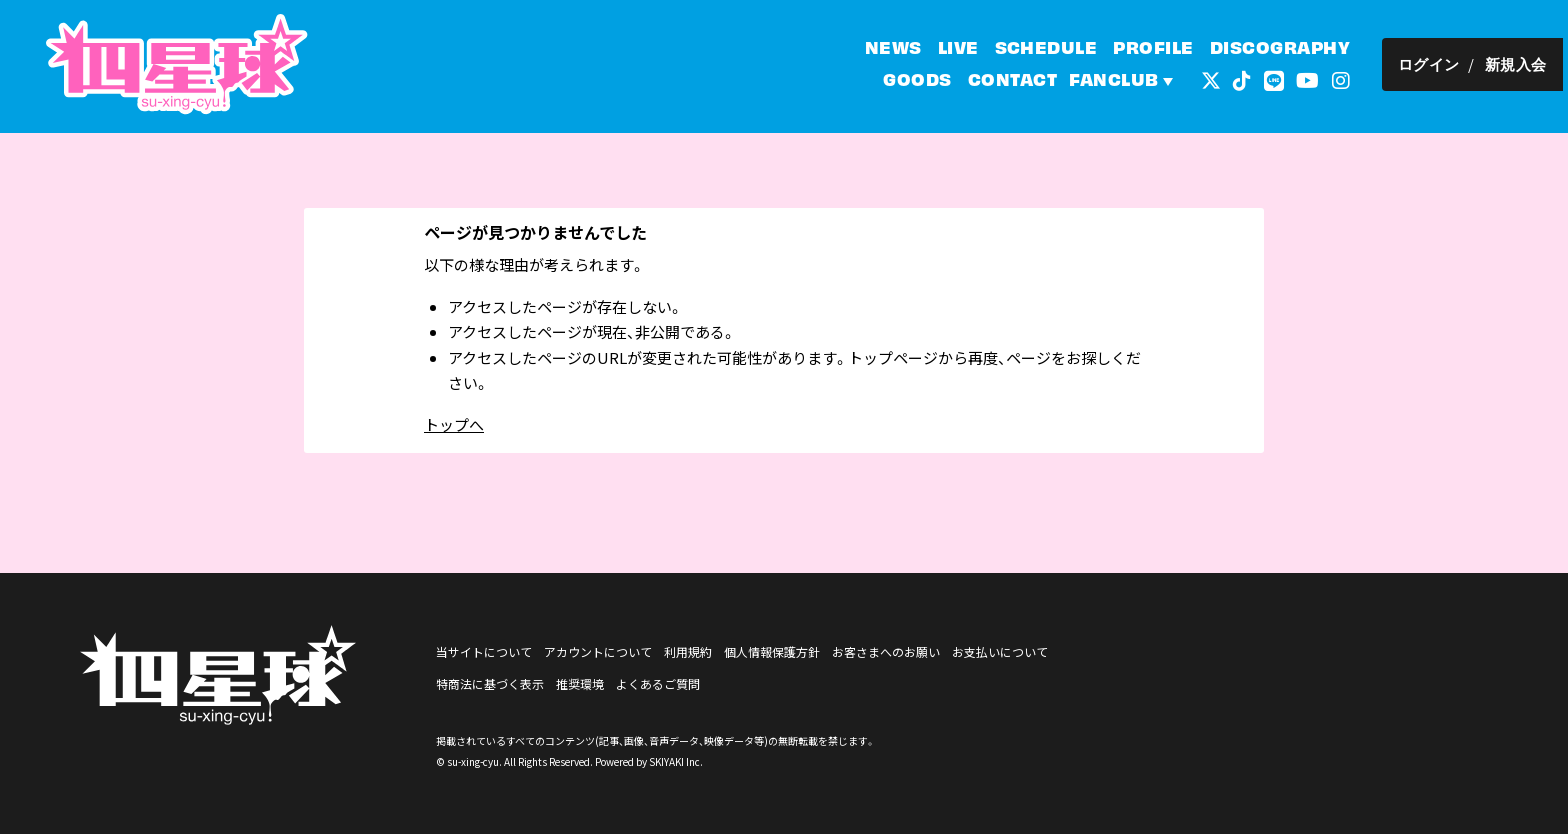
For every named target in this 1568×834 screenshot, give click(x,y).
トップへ (454, 424)
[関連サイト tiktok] (1247, 79)
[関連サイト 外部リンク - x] (1216, 79)
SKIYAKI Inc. (676, 761)
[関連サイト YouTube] (1312, 79)
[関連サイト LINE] (1279, 79)
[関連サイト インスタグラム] (1346, 79)
